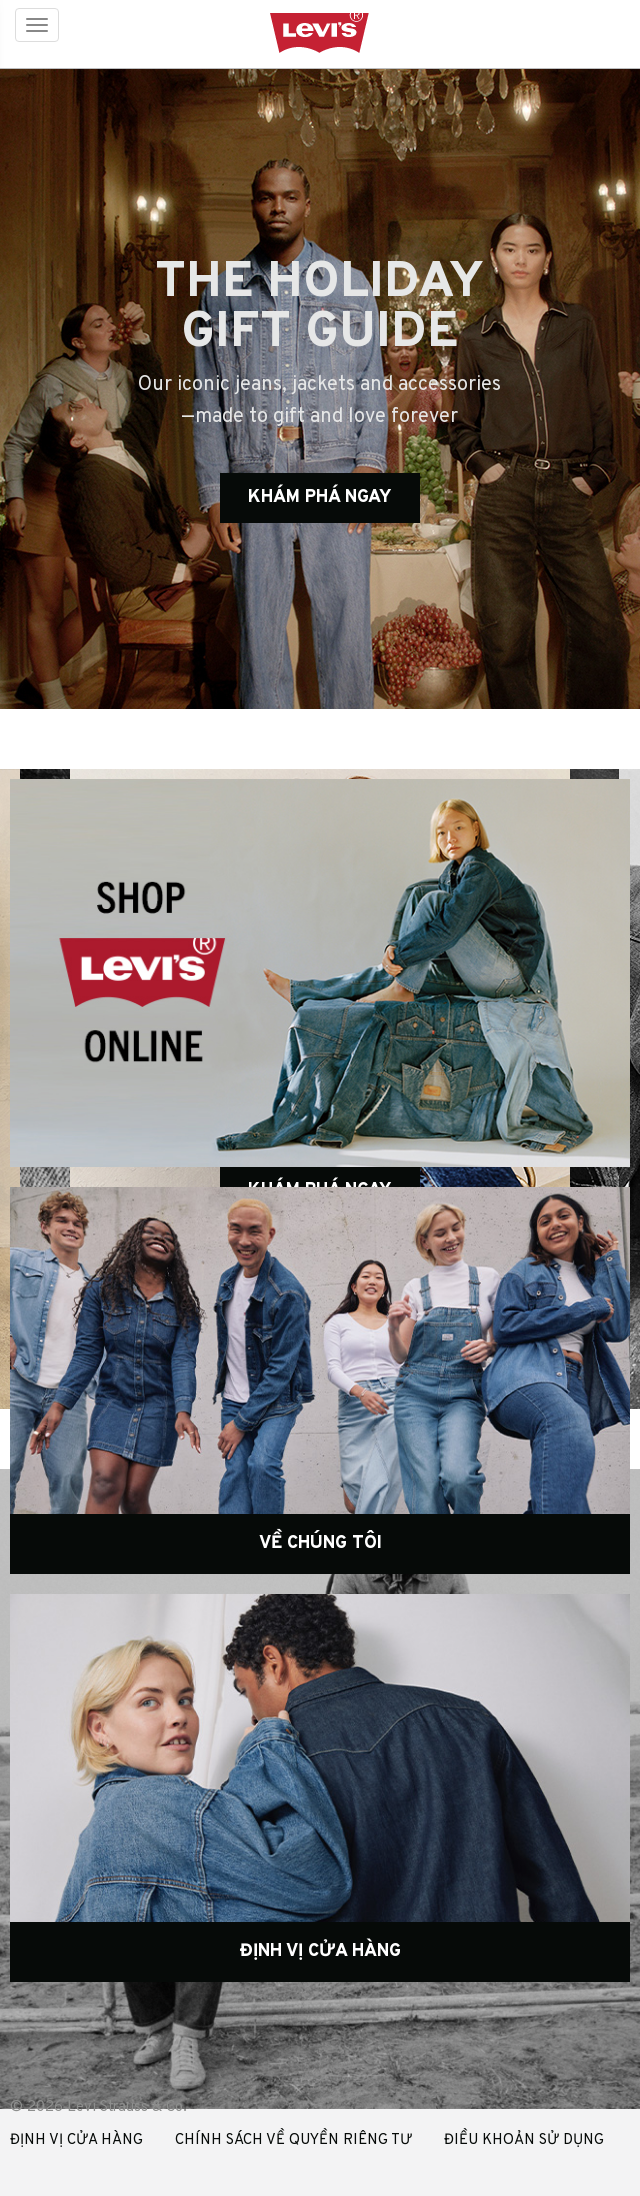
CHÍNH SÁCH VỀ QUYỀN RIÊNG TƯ (293, 2140)
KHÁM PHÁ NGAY (319, 497)
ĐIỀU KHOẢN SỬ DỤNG (524, 2140)
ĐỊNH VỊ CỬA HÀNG (76, 2140)
